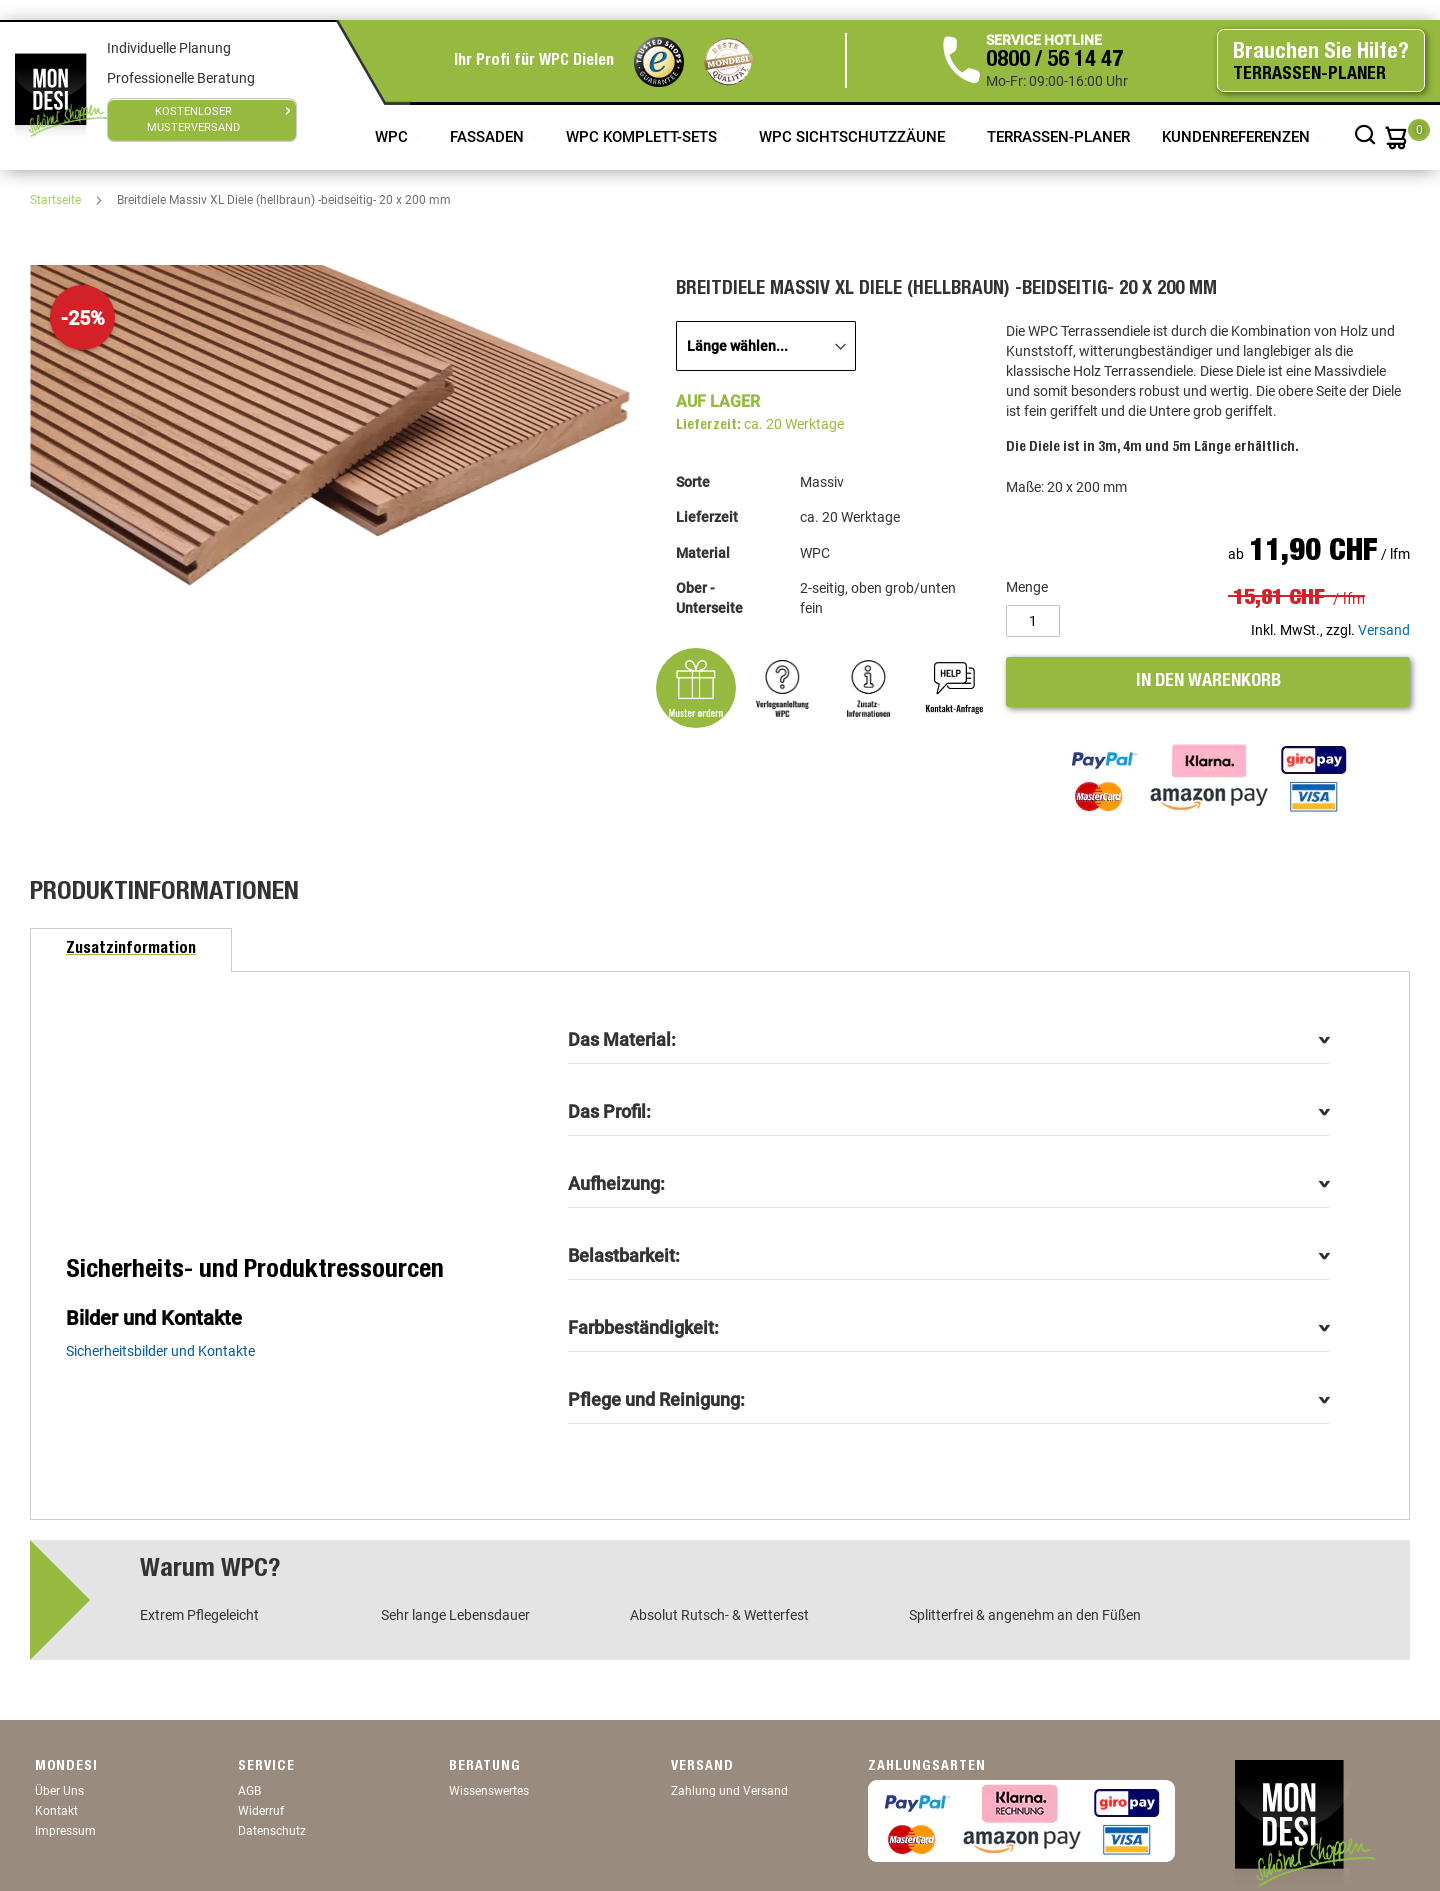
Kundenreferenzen (1238, 137)
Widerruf (261, 1811)
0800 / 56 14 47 (1054, 61)
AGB (249, 1791)
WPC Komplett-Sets (643, 137)
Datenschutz (272, 1831)
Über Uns (59, 1791)
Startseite (57, 200)
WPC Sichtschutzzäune (854, 137)
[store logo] (61, 95)
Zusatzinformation (131, 950)
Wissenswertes (489, 1791)
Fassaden (489, 137)
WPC (393, 137)
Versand (1384, 630)
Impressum (65, 1831)
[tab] (131, 950)
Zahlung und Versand (729, 1791)
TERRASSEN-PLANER (1058, 137)
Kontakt (56, 1811)
